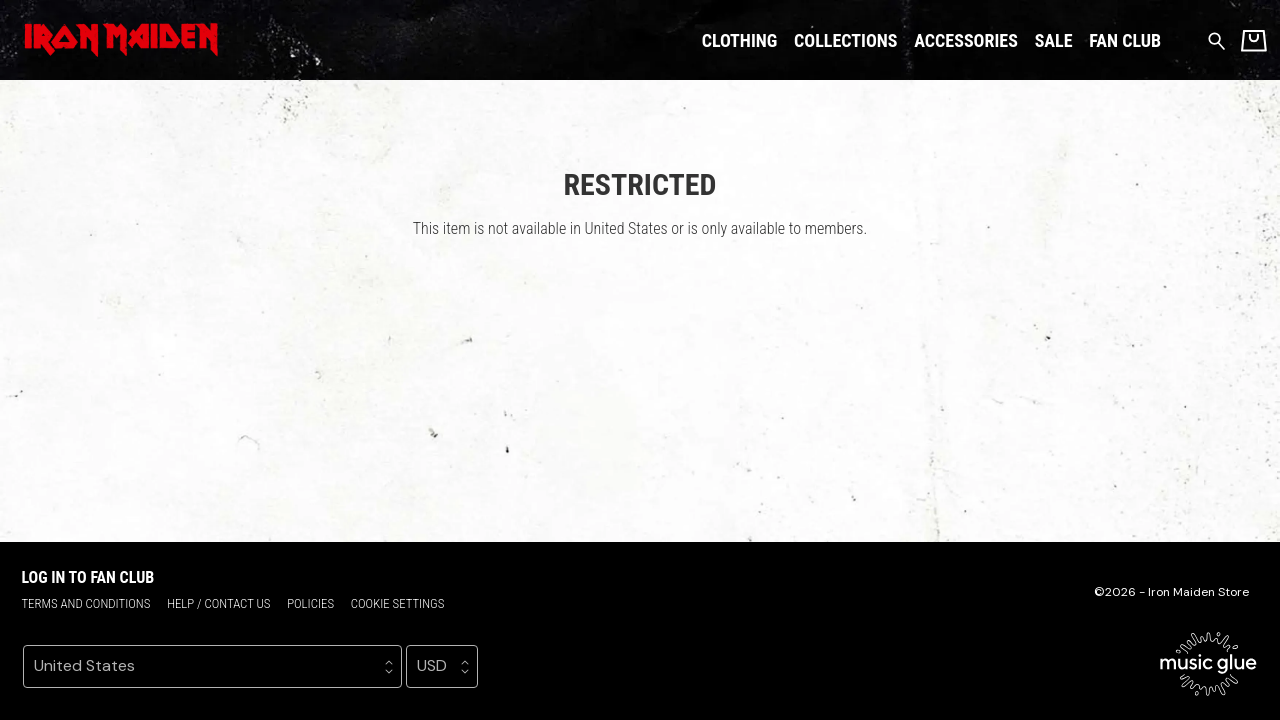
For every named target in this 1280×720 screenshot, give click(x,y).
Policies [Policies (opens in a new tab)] (310, 603)
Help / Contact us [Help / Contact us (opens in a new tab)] (218, 603)
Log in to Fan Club (87, 577)
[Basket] (1254, 40)
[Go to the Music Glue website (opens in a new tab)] (1208, 664)
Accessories (966, 40)
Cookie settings (398, 603)
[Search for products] (1216, 39)
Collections (845, 40)
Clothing (740, 40)
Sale (1054, 40)
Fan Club (1125, 40)
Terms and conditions (85, 603)
